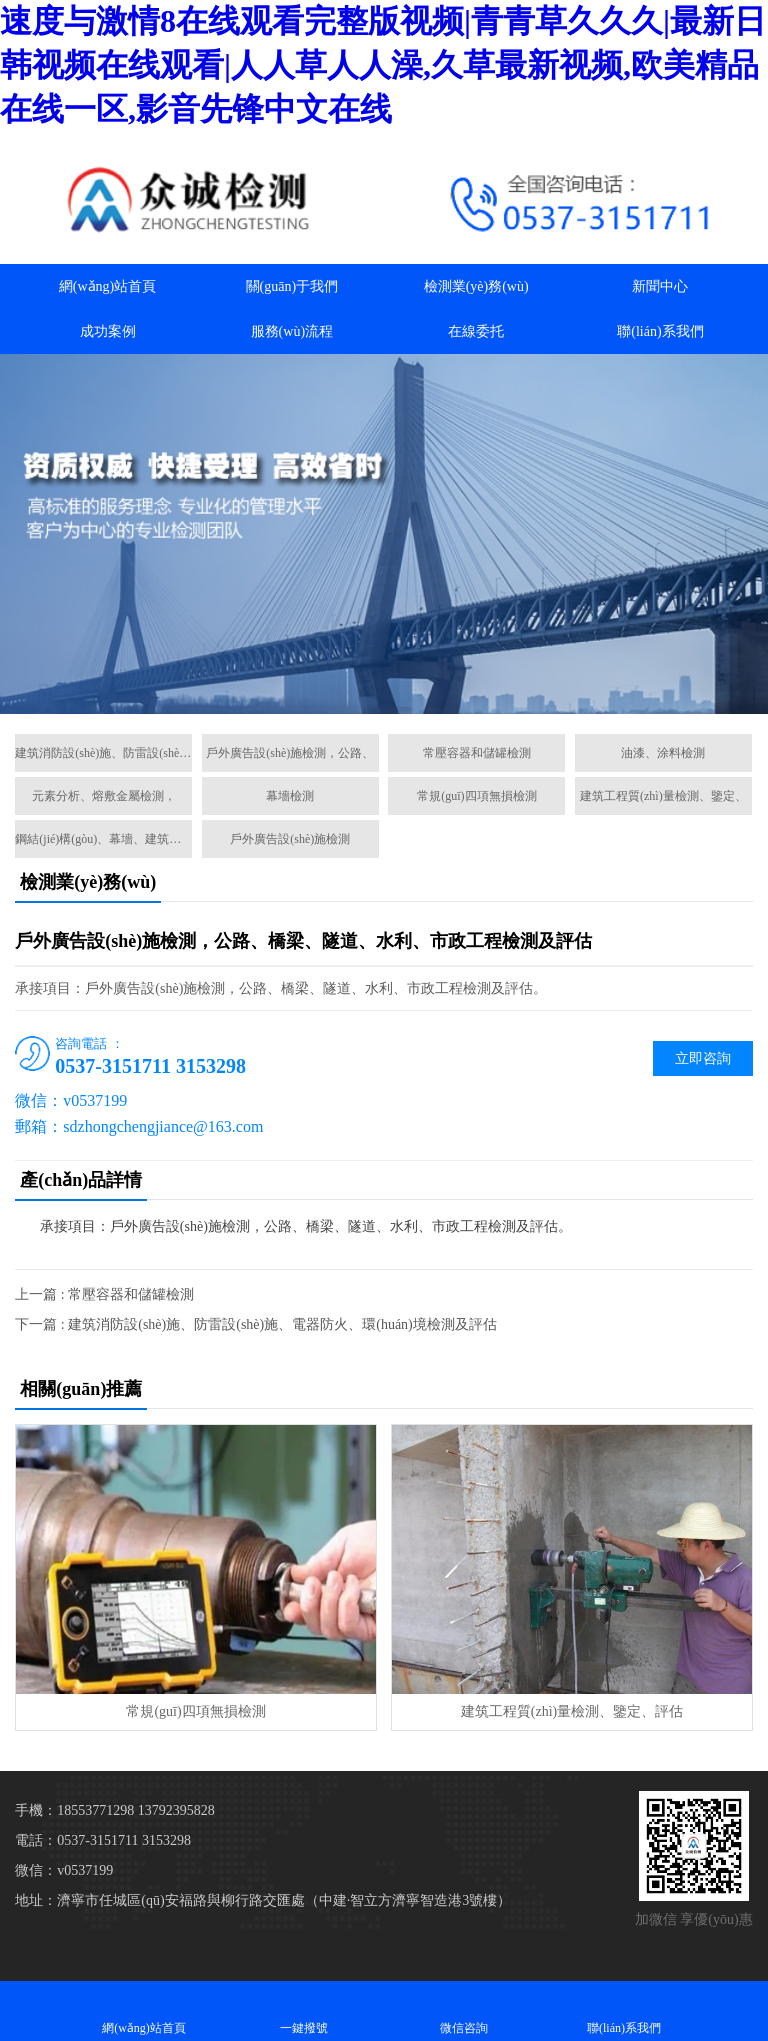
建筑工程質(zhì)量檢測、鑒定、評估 (572, 1711)
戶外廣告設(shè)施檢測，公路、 (290, 753)
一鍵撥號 (304, 2010)
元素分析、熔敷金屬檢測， (104, 796)
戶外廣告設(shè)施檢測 (290, 839)
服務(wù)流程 (292, 331)
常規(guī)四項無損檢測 (476, 796)
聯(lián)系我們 (660, 331)
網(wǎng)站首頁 (107, 286)
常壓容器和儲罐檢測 (477, 753)
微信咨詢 (464, 2010)
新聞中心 (660, 286)
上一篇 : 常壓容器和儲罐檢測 (104, 1294)
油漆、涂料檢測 (663, 753)
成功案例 (108, 331)
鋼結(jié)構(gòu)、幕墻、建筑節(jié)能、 (103, 839)
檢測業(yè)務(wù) (476, 286)
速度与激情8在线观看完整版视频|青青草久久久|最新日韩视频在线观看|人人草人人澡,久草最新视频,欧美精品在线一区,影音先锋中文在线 (383, 65)
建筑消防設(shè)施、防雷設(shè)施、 (103, 753)
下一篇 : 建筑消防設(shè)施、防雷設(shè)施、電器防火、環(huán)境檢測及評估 (255, 1324)
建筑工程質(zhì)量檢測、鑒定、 (663, 796)
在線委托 (476, 331)
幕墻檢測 (290, 796)
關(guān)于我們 (292, 286)
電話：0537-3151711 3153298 (103, 1840)
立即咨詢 (703, 1058)
